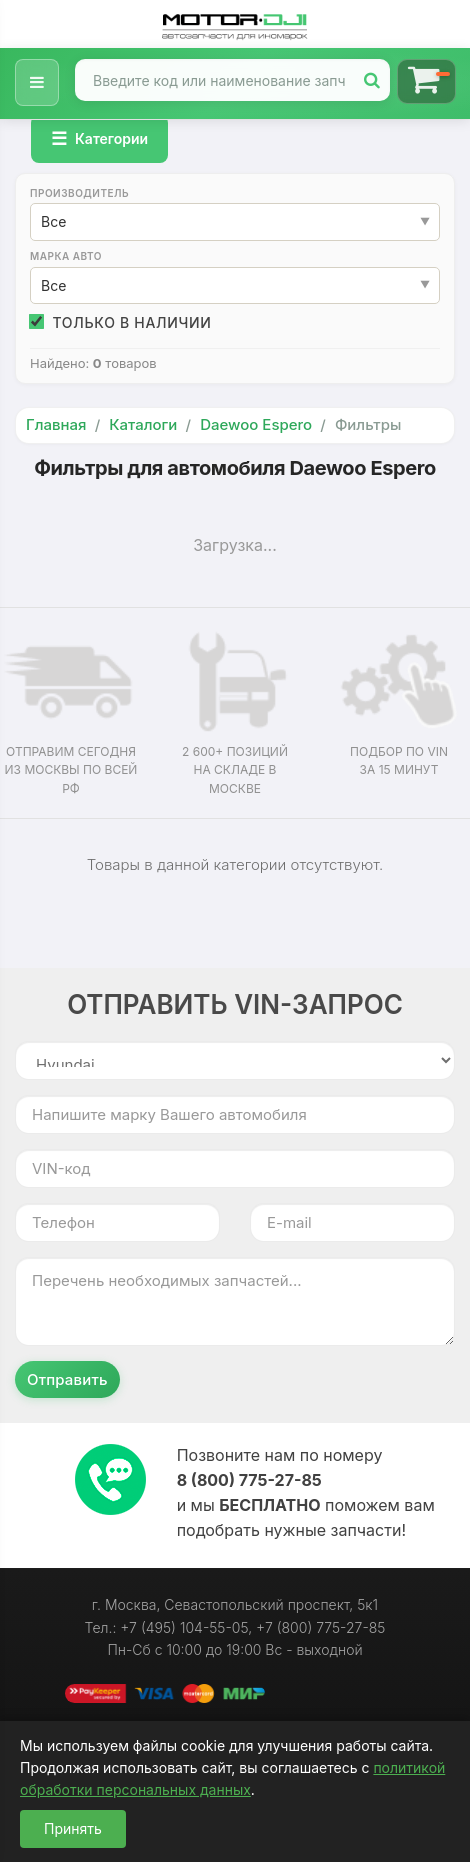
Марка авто (66, 256)
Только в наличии (121, 322)
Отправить (67, 1379)
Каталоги (143, 424)
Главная (56, 424)
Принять (73, 1828)
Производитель (79, 193)
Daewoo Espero (256, 424)
